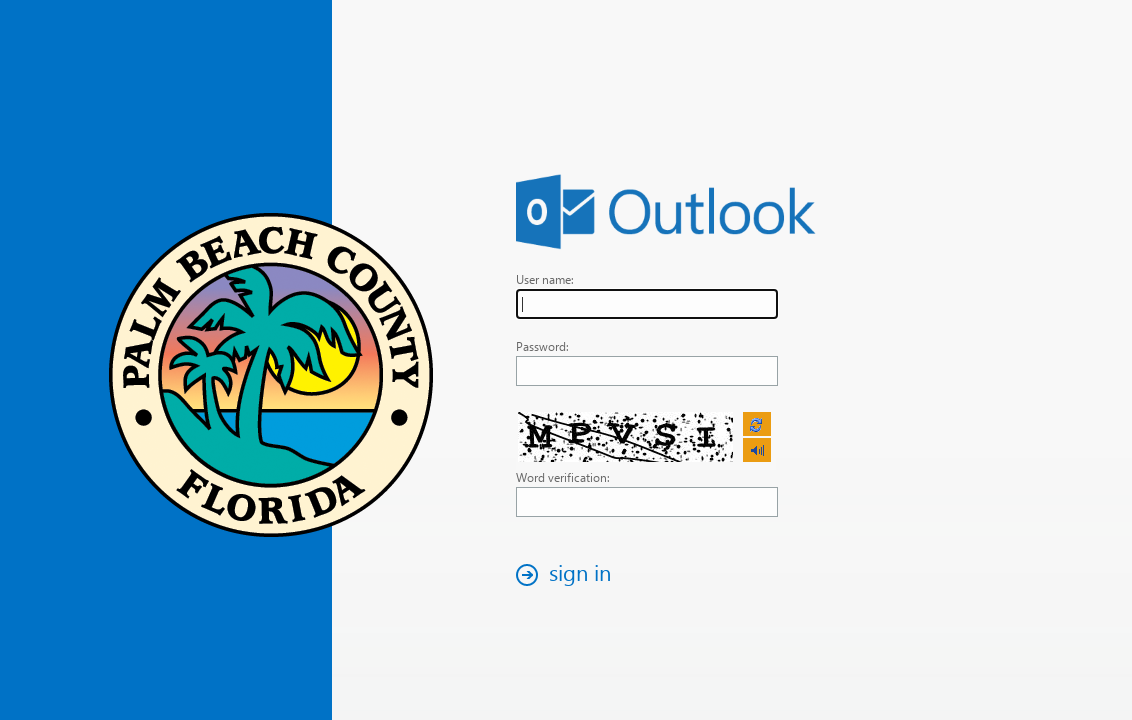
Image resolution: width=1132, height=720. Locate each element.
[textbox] (647, 304)
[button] (569, 574)
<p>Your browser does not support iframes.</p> (646, 438)
